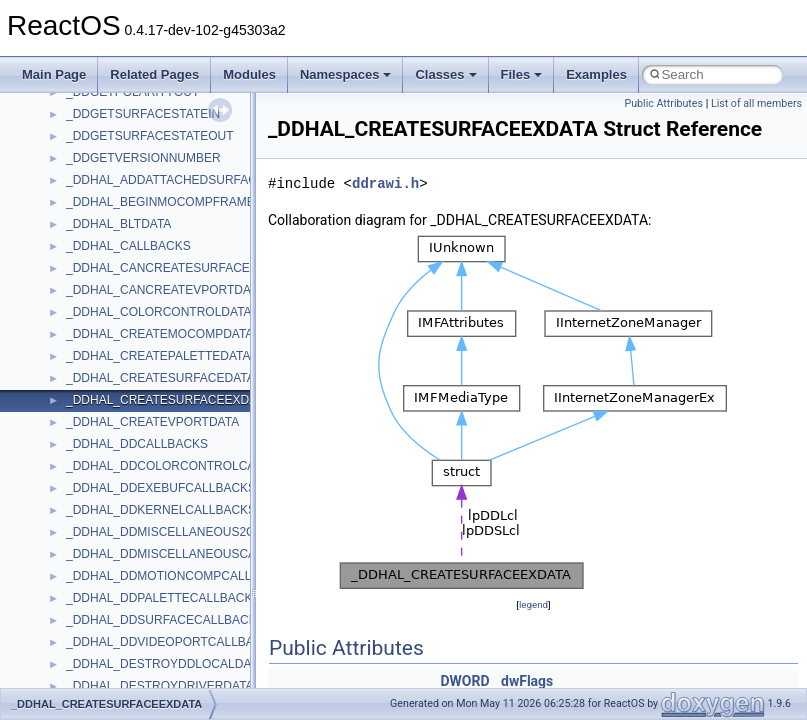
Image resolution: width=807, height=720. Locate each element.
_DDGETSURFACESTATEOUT (150, 136)
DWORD (464, 681)
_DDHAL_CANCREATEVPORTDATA (165, 290)
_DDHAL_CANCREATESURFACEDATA (173, 268)
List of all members (756, 103)
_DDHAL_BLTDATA (118, 224)
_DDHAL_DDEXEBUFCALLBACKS (161, 488)
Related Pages (154, 74)
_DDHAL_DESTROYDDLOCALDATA (165, 664)
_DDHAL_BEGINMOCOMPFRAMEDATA (175, 202)
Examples (596, 74)
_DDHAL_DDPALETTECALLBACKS (163, 598)
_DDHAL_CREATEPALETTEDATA (158, 356)
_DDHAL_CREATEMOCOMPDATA (159, 334)
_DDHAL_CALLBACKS (128, 246)
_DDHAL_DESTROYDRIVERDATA (160, 686)
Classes (445, 74)
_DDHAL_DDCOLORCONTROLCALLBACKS (187, 466)
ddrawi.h (385, 183)
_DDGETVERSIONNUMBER (143, 158)
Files (522, 74)
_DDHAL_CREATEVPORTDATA (152, 422)
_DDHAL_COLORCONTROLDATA (159, 312)
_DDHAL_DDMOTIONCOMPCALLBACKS (179, 576)
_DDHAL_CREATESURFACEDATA (160, 378)
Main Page (54, 74)
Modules (249, 74)
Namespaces (346, 74)
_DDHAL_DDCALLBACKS (137, 444)
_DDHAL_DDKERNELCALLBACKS (161, 510)
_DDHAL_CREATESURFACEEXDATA (168, 400)
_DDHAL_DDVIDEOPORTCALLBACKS (172, 642)
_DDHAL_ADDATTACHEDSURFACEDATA (180, 180)
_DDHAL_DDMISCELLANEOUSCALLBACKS (188, 554)
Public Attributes (663, 103)
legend (533, 604)
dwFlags (527, 681)
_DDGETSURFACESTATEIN (143, 114)
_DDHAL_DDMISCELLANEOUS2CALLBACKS (191, 532)
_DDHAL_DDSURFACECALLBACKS (165, 620)
